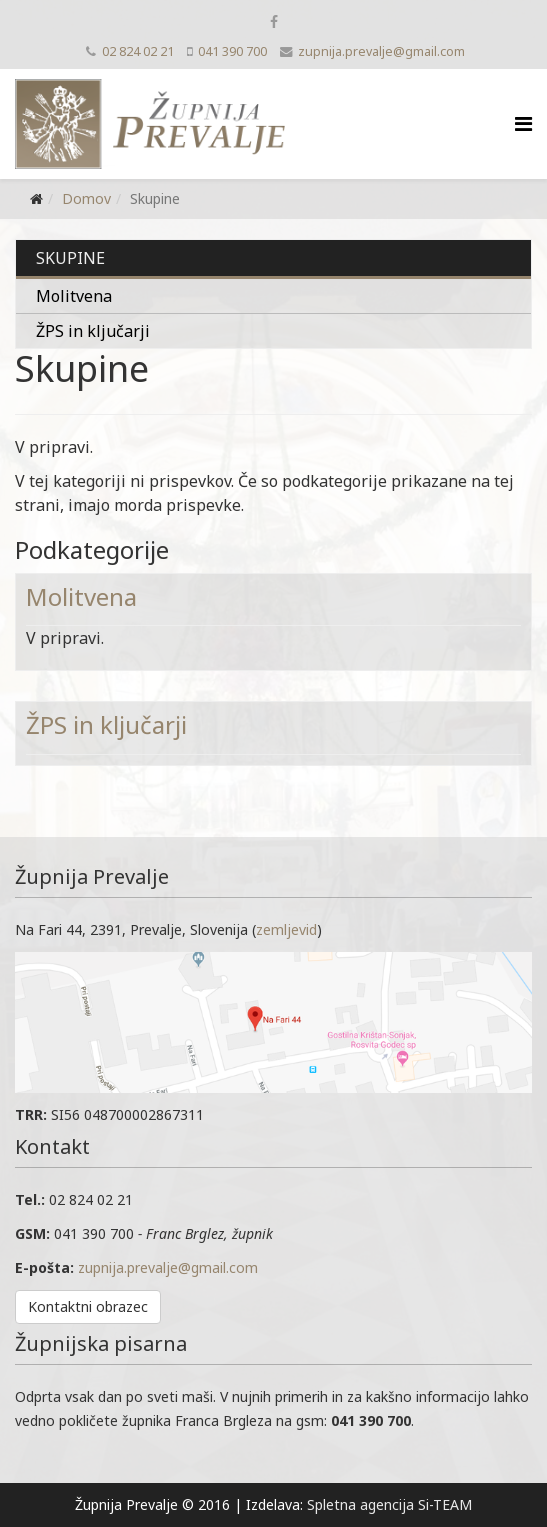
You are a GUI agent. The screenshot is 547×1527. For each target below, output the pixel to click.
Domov (86, 198)
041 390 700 (232, 51)
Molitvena (74, 296)
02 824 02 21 (138, 51)
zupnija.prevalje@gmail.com (381, 51)
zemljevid (286, 929)
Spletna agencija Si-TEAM (389, 1504)
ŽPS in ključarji (93, 331)
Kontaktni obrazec (88, 1306)
